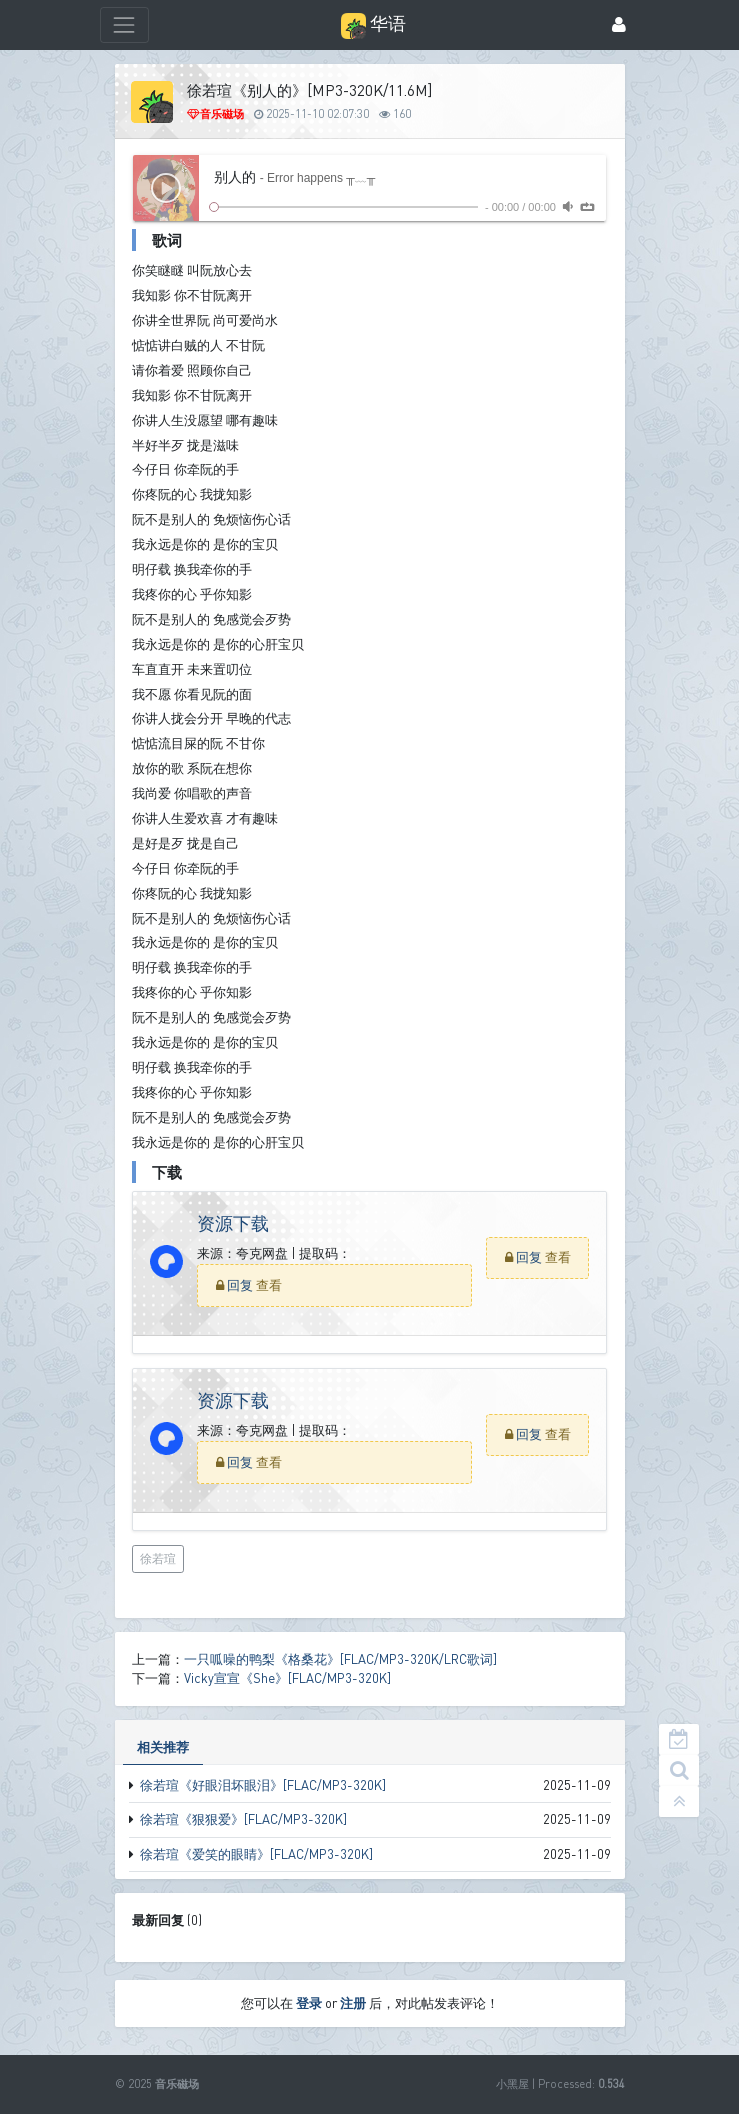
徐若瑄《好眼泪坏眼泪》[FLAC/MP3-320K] (263, 1785)
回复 (241, 1285)
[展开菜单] (124, 24)
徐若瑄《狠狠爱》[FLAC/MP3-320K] (243, 1819)
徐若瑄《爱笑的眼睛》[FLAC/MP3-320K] (256, 1854)
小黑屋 (512, 2083)
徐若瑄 (158, 1558)
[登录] (619, 25)
